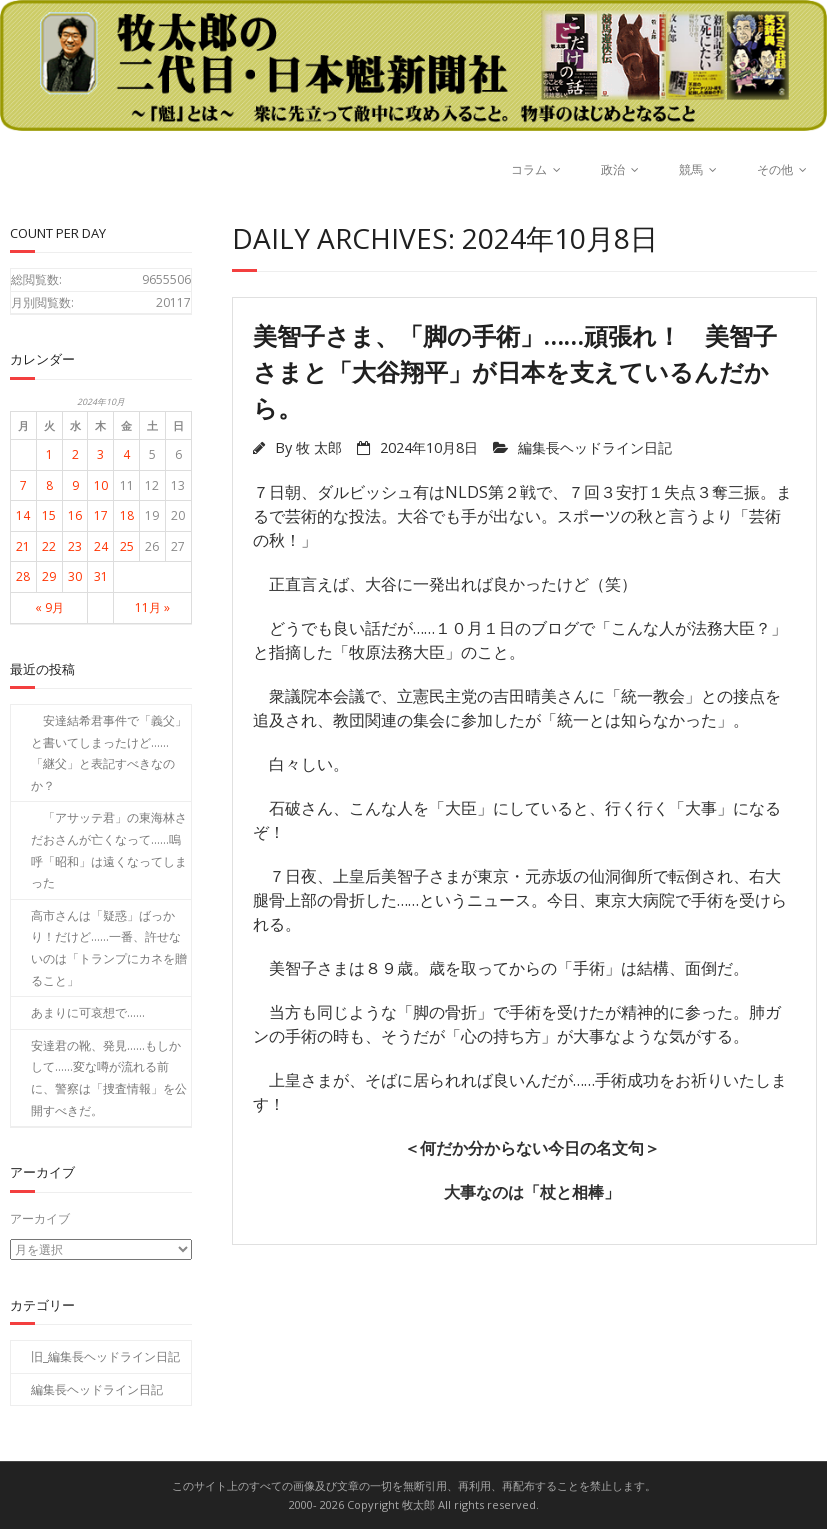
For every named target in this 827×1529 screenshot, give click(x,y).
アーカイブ (40, 1218)
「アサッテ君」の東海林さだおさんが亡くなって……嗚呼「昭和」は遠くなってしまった (109, 850)
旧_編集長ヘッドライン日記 (105, 1356)
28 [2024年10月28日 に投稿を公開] (23, 576)
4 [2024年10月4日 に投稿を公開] (126, 454)
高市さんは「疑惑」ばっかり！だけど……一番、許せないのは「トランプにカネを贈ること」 (109, 948)
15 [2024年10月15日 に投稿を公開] (49, 515)
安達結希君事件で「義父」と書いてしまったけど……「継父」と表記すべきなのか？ (109, 753)
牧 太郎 (319, 447)
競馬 (691, 169)
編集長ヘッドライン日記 (595, 447)
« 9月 (49, 607)
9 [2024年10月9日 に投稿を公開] (75, 485)
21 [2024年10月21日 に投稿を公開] (23, 546)
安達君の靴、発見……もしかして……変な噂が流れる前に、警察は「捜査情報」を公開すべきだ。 (109, 1078)
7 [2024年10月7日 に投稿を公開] (23, 485)
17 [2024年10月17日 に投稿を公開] (101, 515)
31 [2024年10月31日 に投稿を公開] (101, 576)
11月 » (152, 607)
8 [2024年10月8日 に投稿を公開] (49, 485)
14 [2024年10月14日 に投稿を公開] (23, 515)
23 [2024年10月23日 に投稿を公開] (75, 546)
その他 (775, 169)
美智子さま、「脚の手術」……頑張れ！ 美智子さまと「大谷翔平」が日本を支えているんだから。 (515, 371)
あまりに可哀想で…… (88, 1012)
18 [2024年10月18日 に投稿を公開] (127, 515)
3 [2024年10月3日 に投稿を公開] (100, 454)
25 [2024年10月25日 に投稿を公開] (127, 546)
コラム (529, 169)
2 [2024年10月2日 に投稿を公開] (75, 454)
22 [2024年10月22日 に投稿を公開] (49, 546)
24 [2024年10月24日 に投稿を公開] (101, 546)
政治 (613, 169)
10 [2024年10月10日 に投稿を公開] (101, 485)
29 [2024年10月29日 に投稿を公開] (49, 576)
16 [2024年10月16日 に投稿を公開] (75, 515)
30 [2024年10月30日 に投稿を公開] (75, 576)
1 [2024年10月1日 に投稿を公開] (49, 454)
